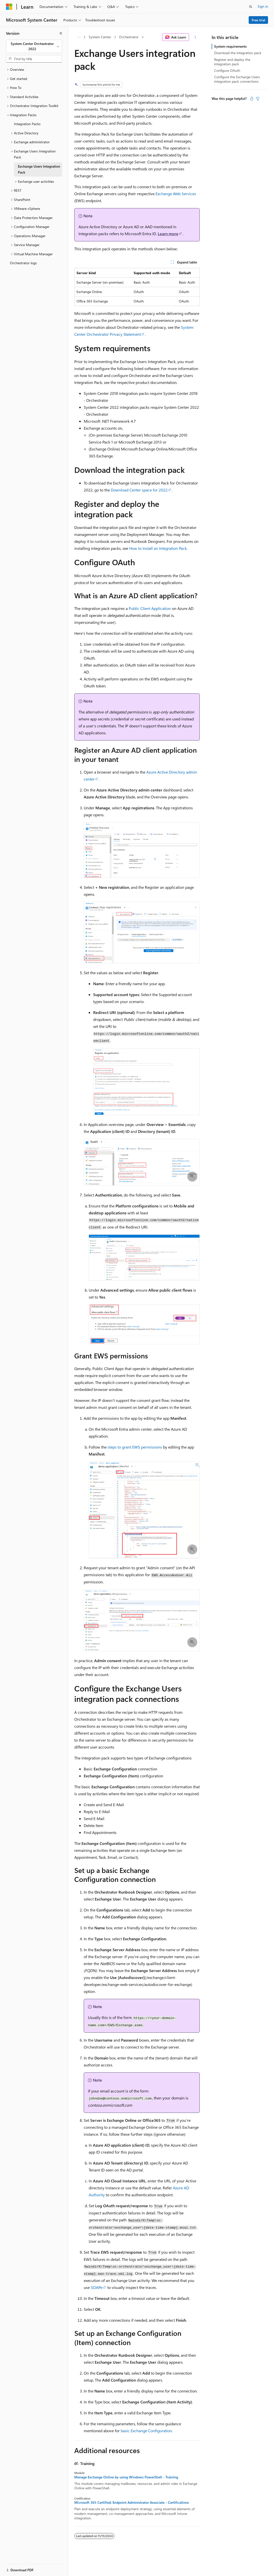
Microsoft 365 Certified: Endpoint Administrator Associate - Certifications (131, 2502)
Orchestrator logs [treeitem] (23, 263)
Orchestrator (129, 37)
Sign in (263, 6)
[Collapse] (61, 33)
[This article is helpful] (252, 99)
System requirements (230, 46)
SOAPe (96, 2287)
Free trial (258, 20)
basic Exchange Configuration (146, 2430)
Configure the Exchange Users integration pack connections (237, 79)
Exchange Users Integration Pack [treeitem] (39, 169)
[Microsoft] (9, 6)
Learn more (168, 233)
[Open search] (251, 6)
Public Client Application (150, 608)
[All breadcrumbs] (78, 37)
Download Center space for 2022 (139, 489)
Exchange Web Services (176, 193)
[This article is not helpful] (258, 99)
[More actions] (195, 37)
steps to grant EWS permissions (135, 1447)
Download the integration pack (237, 52)
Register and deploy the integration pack (232, 61)
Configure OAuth (227, 70)
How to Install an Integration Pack (158, 548)
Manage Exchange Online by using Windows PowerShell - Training (126, 2477)
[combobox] (34, 46)
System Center (100, 37)
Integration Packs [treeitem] (27, 123)
